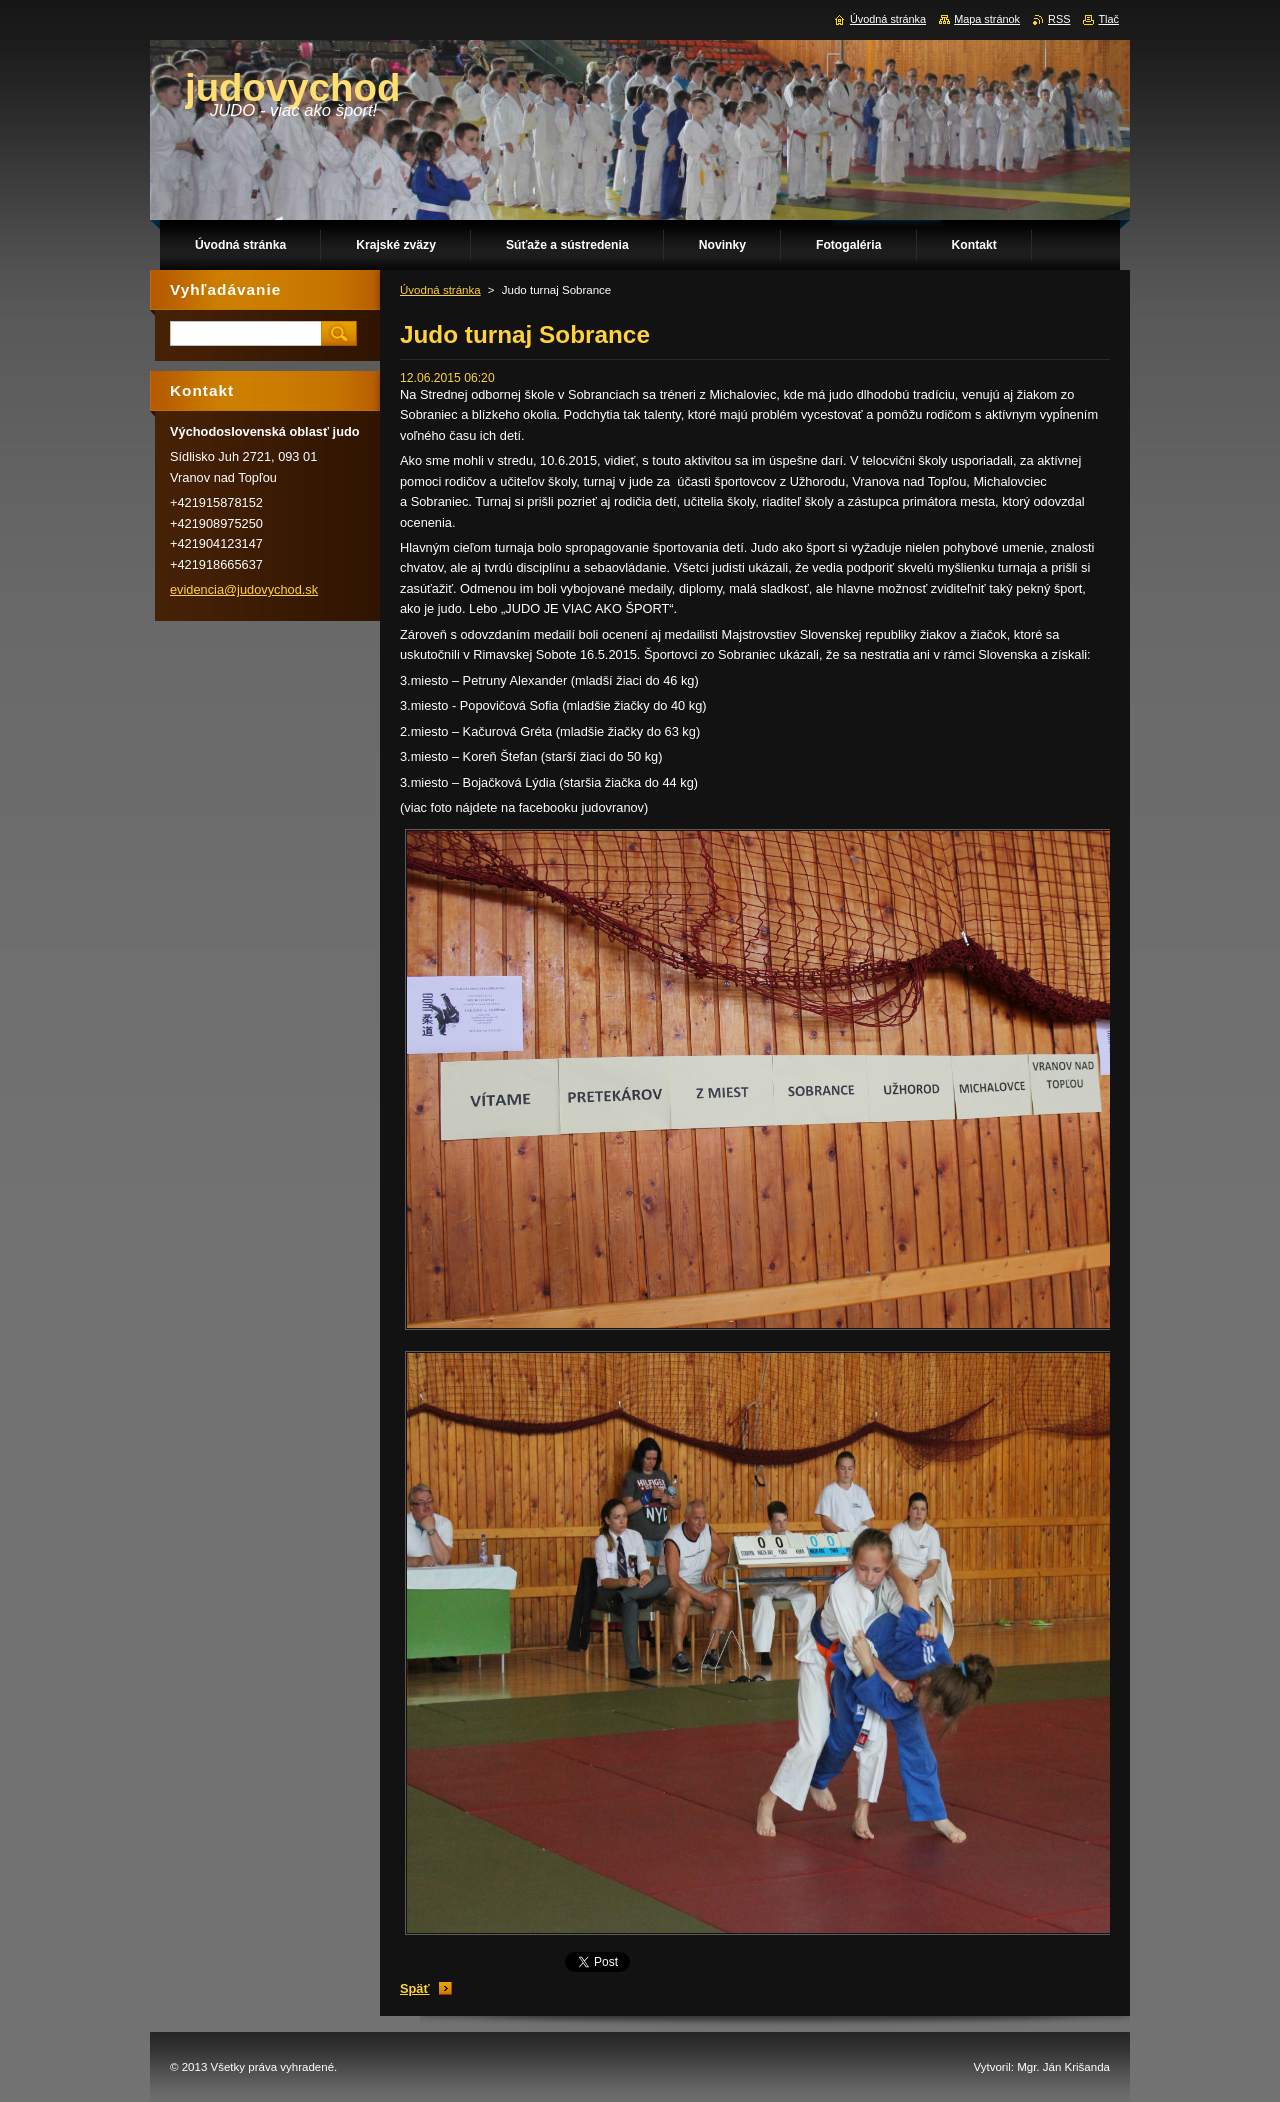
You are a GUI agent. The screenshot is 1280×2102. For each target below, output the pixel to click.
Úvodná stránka (440, 290)
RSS (1059, 19)
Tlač (1108, 19)
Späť (415, 1988)
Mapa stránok (987, 19)
